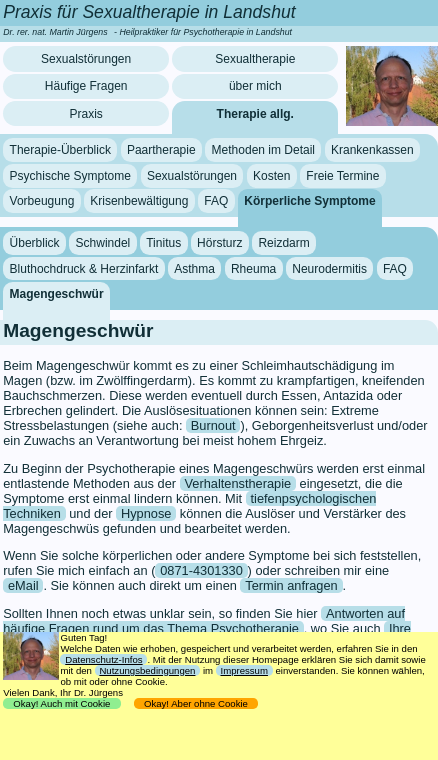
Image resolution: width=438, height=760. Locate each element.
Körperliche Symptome (309, 201)
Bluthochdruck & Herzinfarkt (84, 268)
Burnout (213, 425)
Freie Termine (342, 176)
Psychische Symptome (70, 176)
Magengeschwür (57, 294)
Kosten (271, 176)
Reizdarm (283, 243)
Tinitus (163, 243)
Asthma (194, 268)
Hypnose (146, 513)
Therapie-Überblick (60, 150)
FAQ (216, 201)
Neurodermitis (329, 268)
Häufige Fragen (86, 86)
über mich (255, 86)
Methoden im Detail (263, 150)
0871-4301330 (201, 570)
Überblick (35, 243)
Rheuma (253, 268)
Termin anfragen (291, 585)
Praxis (85, 114)
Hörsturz (219, 243)
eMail (23, 585)
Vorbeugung (42, 201)
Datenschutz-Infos (103, 659)
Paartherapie (161, 150)
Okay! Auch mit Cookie (62, 703)
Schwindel (103, 243)
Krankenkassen (372, 150)
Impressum (244, 670)
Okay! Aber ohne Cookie (196, 703)
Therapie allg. (255, 114)
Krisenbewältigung (139, 201)
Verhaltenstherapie (237, 483)
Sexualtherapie (255, 59)
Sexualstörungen (86, 59)
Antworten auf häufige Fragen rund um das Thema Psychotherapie (204, 621)
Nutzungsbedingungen (147, 670)
